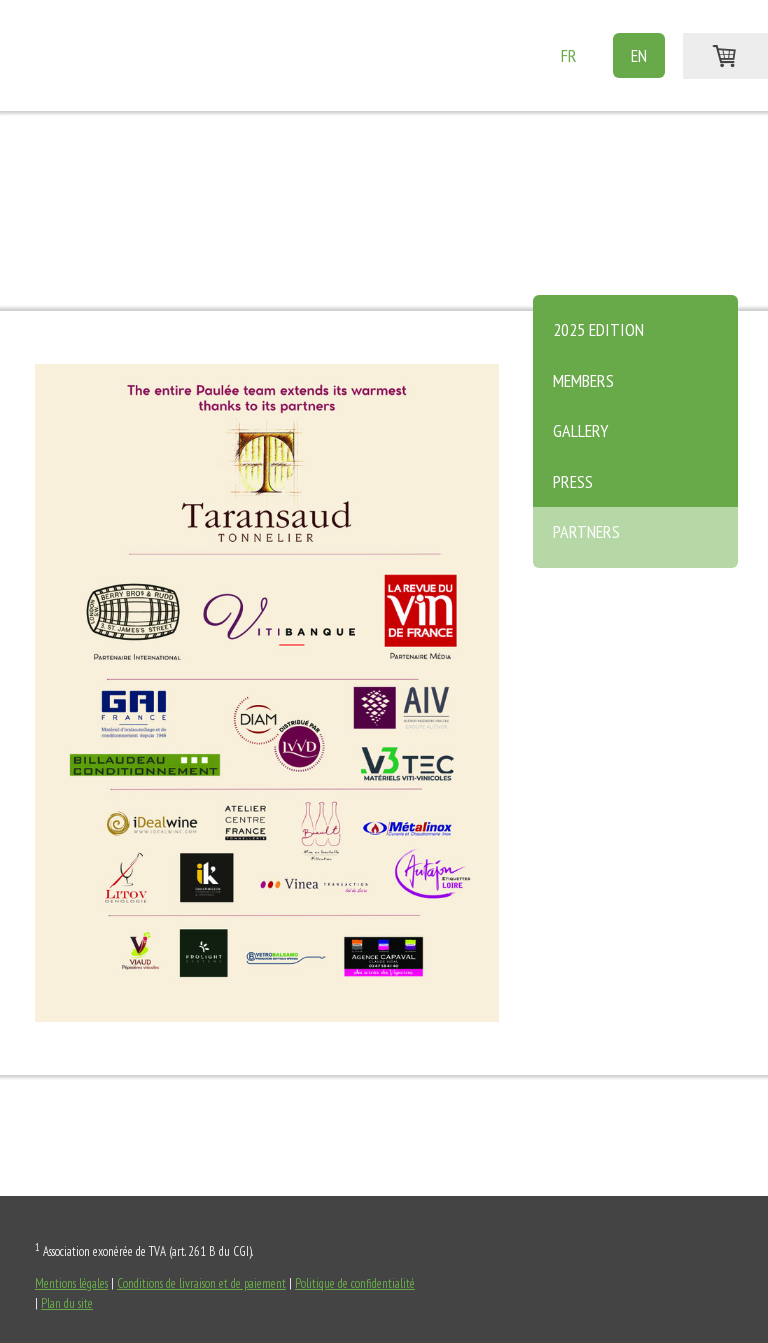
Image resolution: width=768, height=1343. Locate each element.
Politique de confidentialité (355, 1283)
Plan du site (67, 1303)
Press (573, 481)
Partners (586, 531)
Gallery (580, 430)
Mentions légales (71, 1283)
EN (639, 55)
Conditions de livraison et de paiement (201, 1283)
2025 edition (598, 329)
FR (569, 55)
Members (583, 380)
